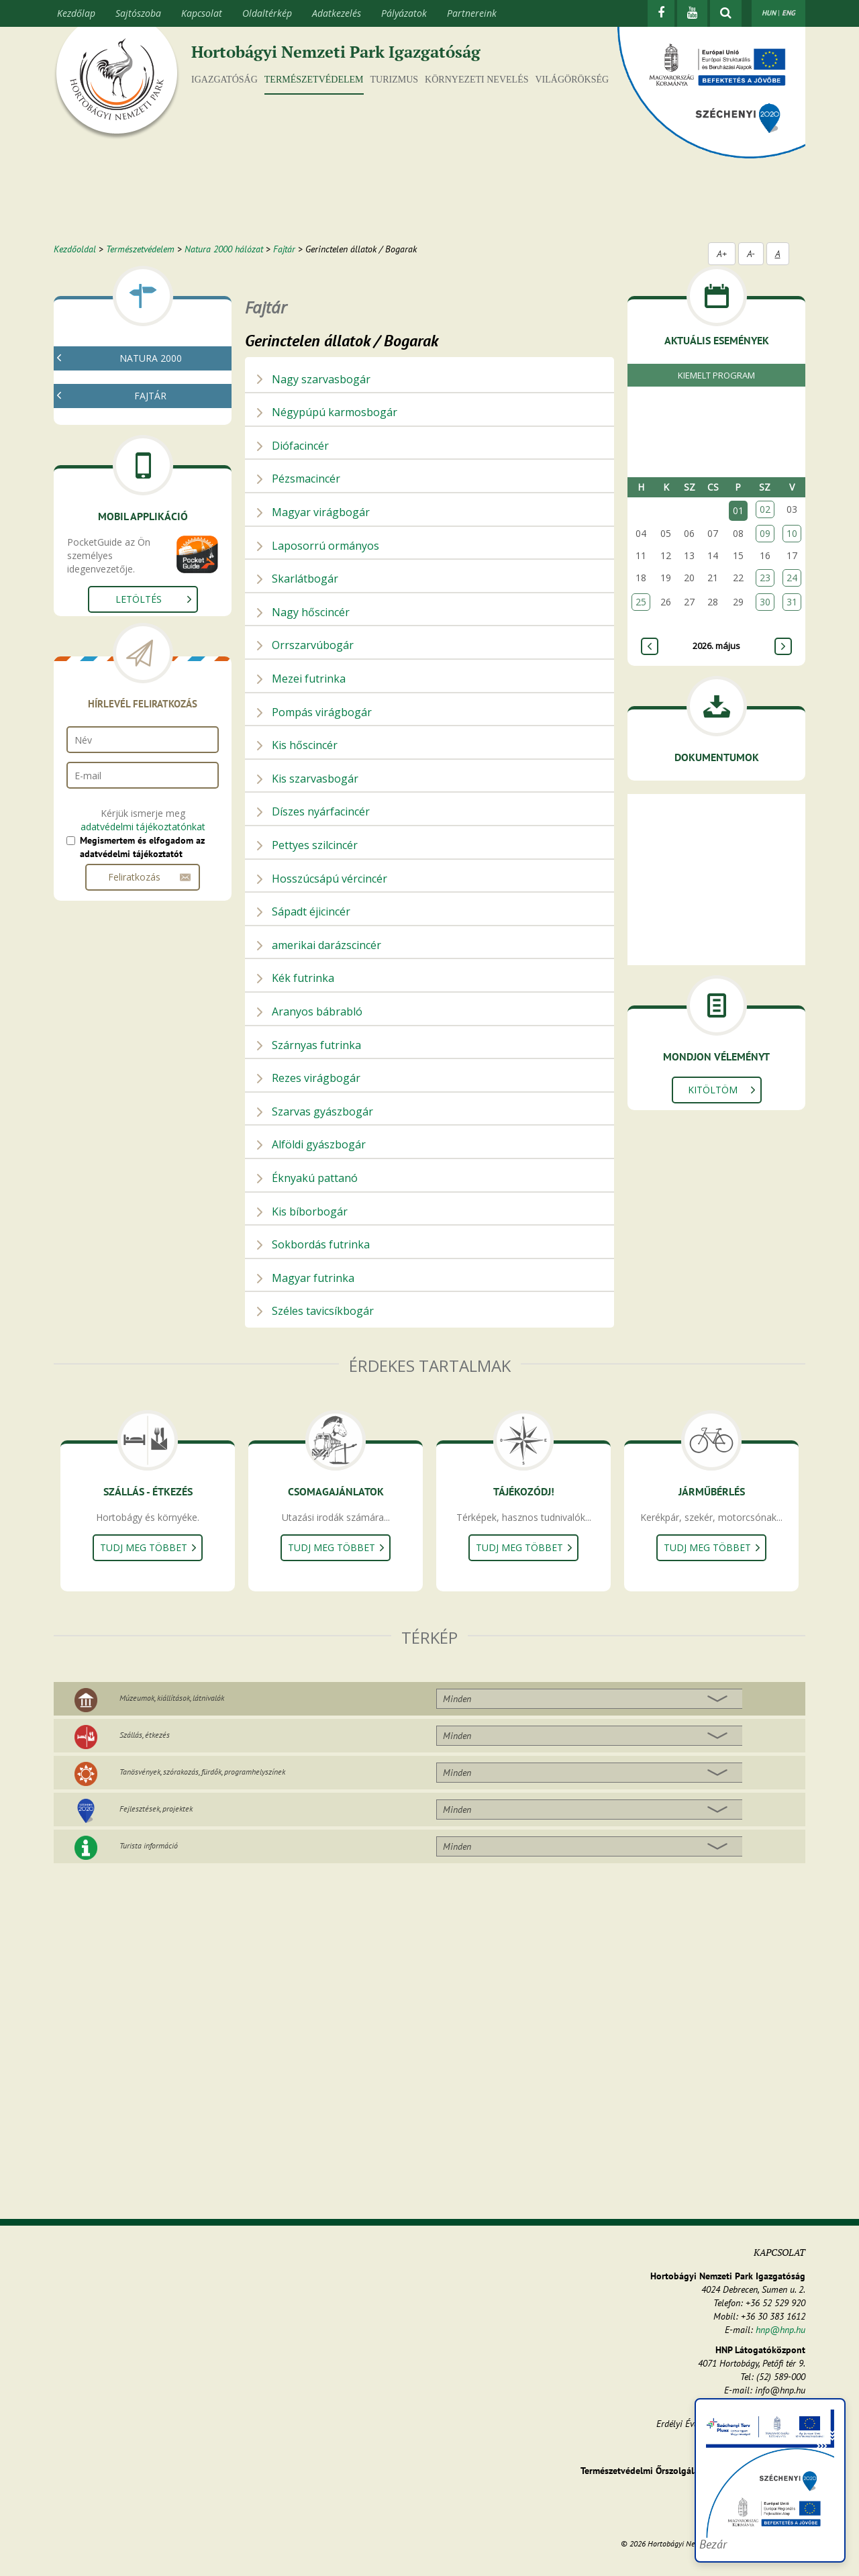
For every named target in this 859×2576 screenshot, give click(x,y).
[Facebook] (661, 13)
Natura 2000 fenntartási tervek (147, 403)
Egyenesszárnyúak (124, 625)
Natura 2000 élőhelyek (129, 419)
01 (738, 510)
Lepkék (101, 657)
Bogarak (104, 641)
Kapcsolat (201, 13)
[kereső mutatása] (725, 13)
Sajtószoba (138, 13)
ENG (788, 12)
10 (792, 533)
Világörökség (572, 80)
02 (765, 509)
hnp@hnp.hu (780, 2330)
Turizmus (394, 80)
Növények (102, 512)
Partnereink (472, 13)
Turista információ (148, 1845)
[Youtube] (692, 13)
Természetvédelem (314, 80)
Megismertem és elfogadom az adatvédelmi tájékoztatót (142, 1128)
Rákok (100, 560)
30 (765, 601)
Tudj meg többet (143, 1547)
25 (641, 601)
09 (765, 533)
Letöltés (138, 880)
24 (792, 577)
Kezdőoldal (75, 249)
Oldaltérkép (267, 13)
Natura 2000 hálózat (224, 249)
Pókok (100, 577)
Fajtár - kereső (112, 435)
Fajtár (284, 249)
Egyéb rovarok (116, 673)
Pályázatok (404, 13)
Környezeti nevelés (476, 80)
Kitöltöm (713, 1089)
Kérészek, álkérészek (129, 593)
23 (765, 577)
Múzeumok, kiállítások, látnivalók (171, 1698)
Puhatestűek (113, 544)
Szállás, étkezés (144, 1735)
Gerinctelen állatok (121, 528)
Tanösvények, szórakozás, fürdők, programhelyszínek (202, 1772)
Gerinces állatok (115, 689)
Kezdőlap (76, 13)
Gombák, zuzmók (119, 496)
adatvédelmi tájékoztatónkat (143, 1107)
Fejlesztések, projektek (156, 1808)
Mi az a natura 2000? (126, 387)
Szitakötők (109, 609)
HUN (769, 12)
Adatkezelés (336, 13)
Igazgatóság (224, 80)
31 (792, 601)
